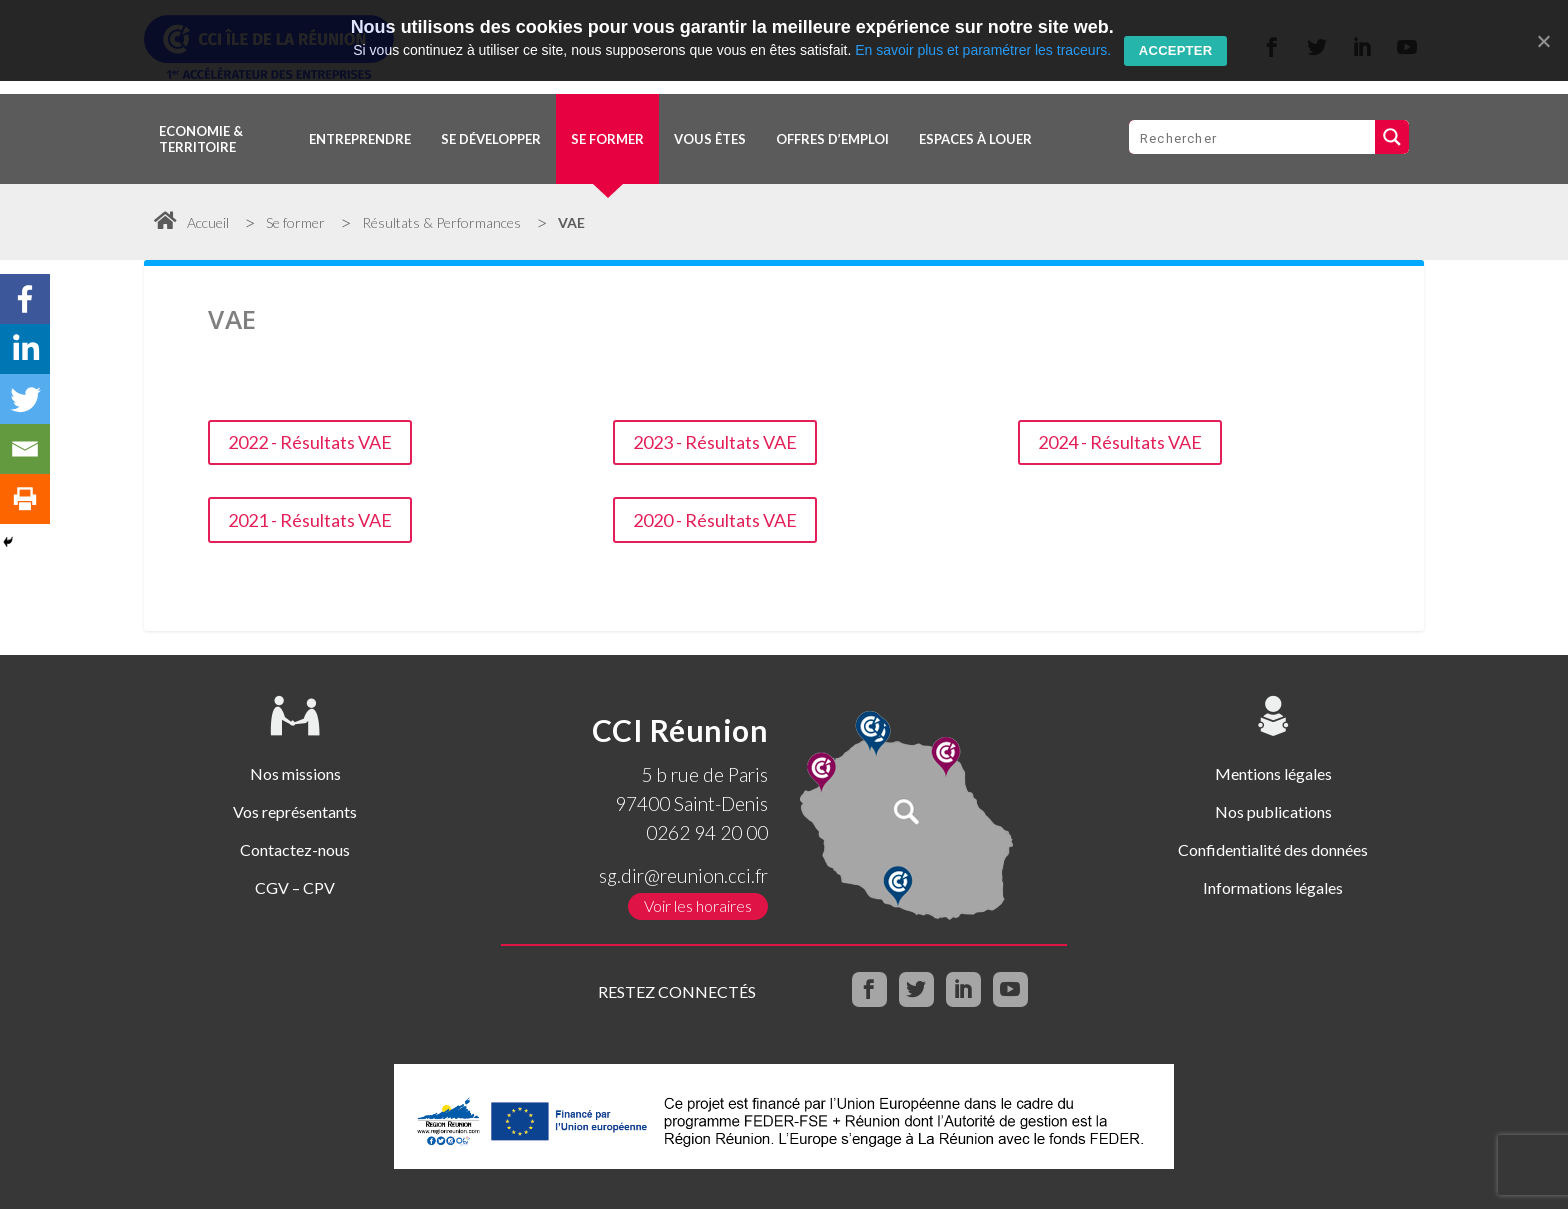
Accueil (191, 222)
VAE (571, 222)
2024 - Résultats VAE (1120, 442)
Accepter (1176, 50)
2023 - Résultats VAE (715, 442)
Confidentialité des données (1273, 849)
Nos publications (1273, 811)
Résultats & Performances (441, 222)
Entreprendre (360, 139)
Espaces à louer (975, 139)
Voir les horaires (698, 905)
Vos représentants (295, 811)
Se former (607, 139)
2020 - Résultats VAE (715, 520)
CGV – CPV (295, 887)
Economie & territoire (201, 139)
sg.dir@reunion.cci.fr (683, 875)
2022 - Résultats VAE (310, 442)
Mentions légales (1273, 773)
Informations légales (1273, 887)
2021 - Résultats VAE (310, 520)
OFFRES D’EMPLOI (832, 139)
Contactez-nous (295, 849)
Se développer (491, 139)
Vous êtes (710, 139)
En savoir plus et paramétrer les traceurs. (983, 50)
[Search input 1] (1253, 137)
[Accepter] (1543, 41)
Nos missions (295, 773)
